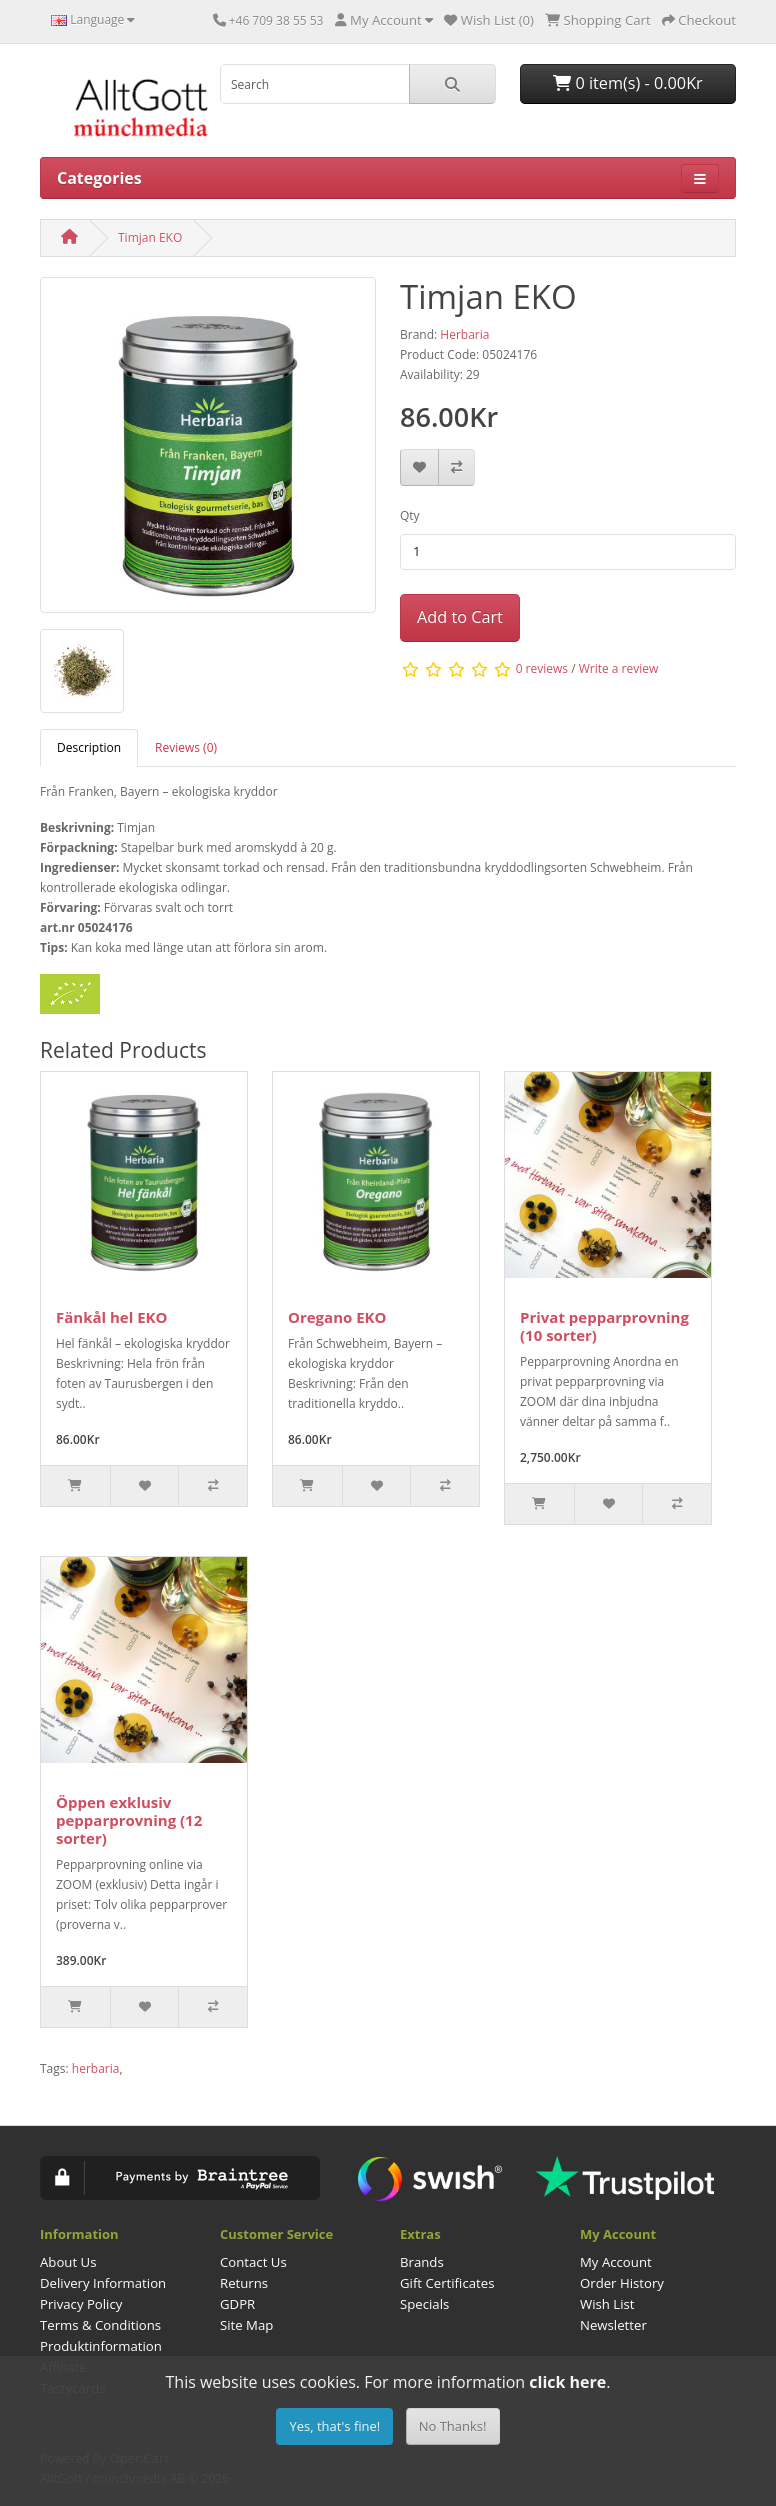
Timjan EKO (150, 237)
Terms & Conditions (100, 2325)
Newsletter (613, 2325)
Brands (422, 2262)
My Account (616, 2262)
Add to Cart (460, 617)
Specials (424, 2304)
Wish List (607, 2304)
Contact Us (253, 2262)
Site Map (246, 2325)
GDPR (237, 2304)
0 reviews (542, 668)
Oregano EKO (337, 1317)
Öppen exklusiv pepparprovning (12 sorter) (129, 1820)
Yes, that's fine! (334, 2426)
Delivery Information (103, 2283)
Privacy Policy (81, 2304)
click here (567, 2382)
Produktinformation (101, 2346)
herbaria (96, 2068)
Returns (244, 2283)
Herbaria (464, 334)
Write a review (619, 668)
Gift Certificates (447, 2283)
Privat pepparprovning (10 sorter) (604, 1326)
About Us (68, 2262)
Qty (410, 515)
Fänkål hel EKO (111, 1317)
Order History (622, 2283)
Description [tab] (89, 747)
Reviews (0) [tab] (186, 747)
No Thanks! (453, 2426)
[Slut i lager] (539, 1504)
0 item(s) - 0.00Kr (628, 83)
